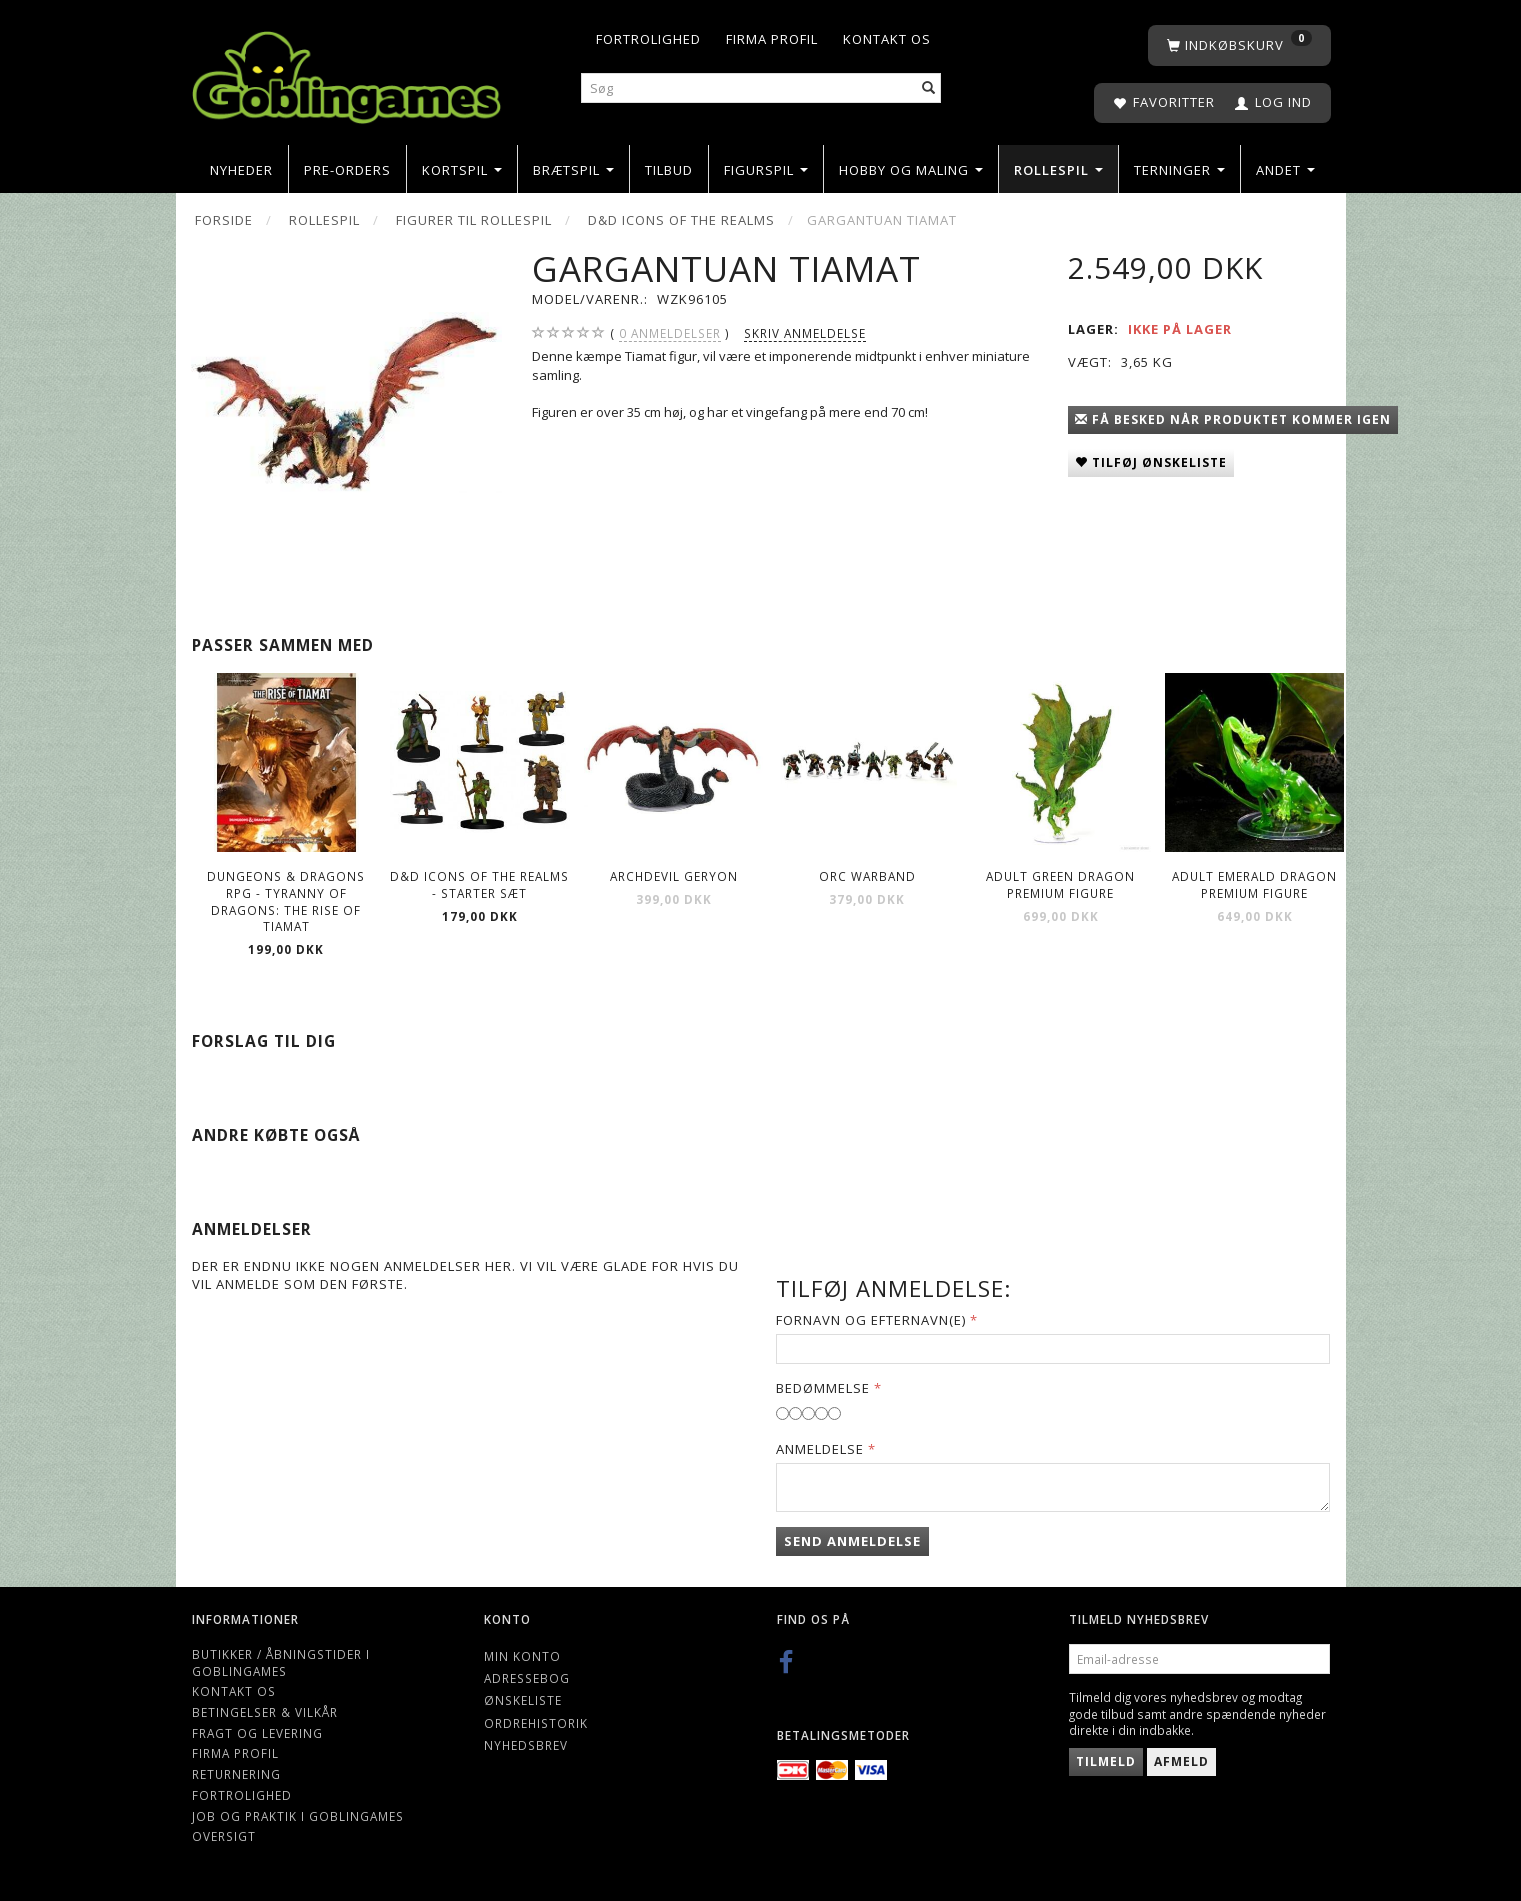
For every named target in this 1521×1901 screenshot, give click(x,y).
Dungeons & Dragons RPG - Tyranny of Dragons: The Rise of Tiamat (286, 901)
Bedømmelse (823, 1388)
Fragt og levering (257, 1733)
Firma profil (772, 39)
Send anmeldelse (852, 1541)
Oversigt (224, 1836)
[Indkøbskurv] (1239, 45)
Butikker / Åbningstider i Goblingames (281, 1662)
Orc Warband (867, 876)
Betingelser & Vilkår (265, 1712)
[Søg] (929, 88)
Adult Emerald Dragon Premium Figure (1254, 884)
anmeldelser (670, 333)
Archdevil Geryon (674, 876)
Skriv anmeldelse (805, 333)
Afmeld (1181, 1761)
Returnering (236, 1774)
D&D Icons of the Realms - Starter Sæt (479, 884)
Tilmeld (1106, 1761)
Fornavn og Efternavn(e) (871, 1320)
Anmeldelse (820, 1449)
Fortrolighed (648, 39)
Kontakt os (887, 39)
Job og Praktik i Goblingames (298, 1816)
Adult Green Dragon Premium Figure (1060, 884)
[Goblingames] (346, 72)
